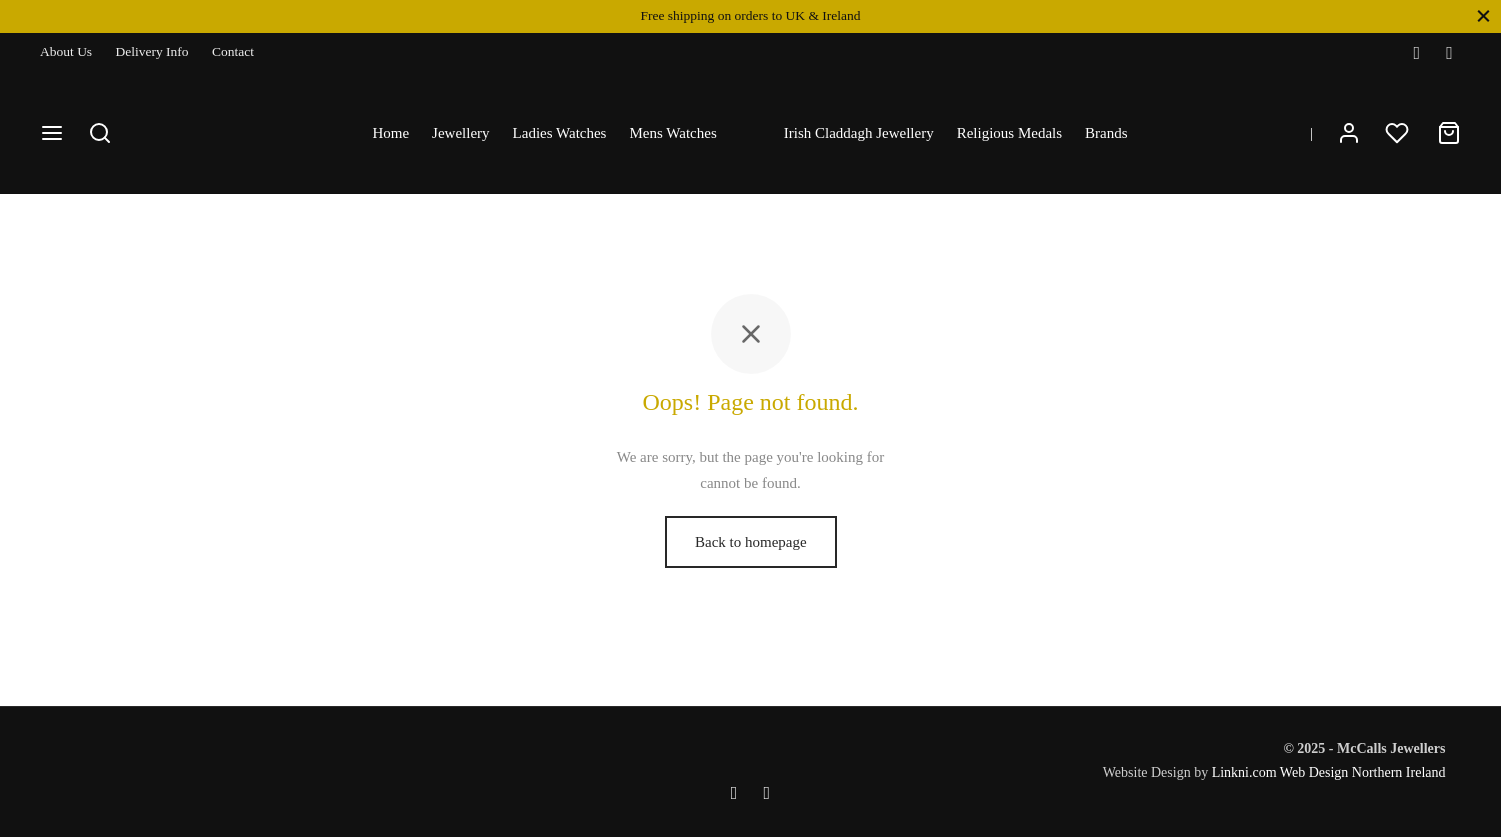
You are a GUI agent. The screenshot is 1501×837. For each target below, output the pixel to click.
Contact (233, 51)
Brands (1106, 133)
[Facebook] (1416, 53)
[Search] (100, 133)
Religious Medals (1009, 133)
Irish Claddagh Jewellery (859, 133)
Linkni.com (1244, 772)
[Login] (1349, 133)
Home (390, 133)
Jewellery (460, 133)
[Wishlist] (1399, 133)
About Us (66, 51)
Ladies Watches (560, 133)
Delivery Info (152, 51)
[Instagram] (1449, 53)
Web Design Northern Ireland (1363, 772)
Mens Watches (672, 133)
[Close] (1483, 15)
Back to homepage (751, 542)
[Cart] (1449, 133)
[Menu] (52, 133)
